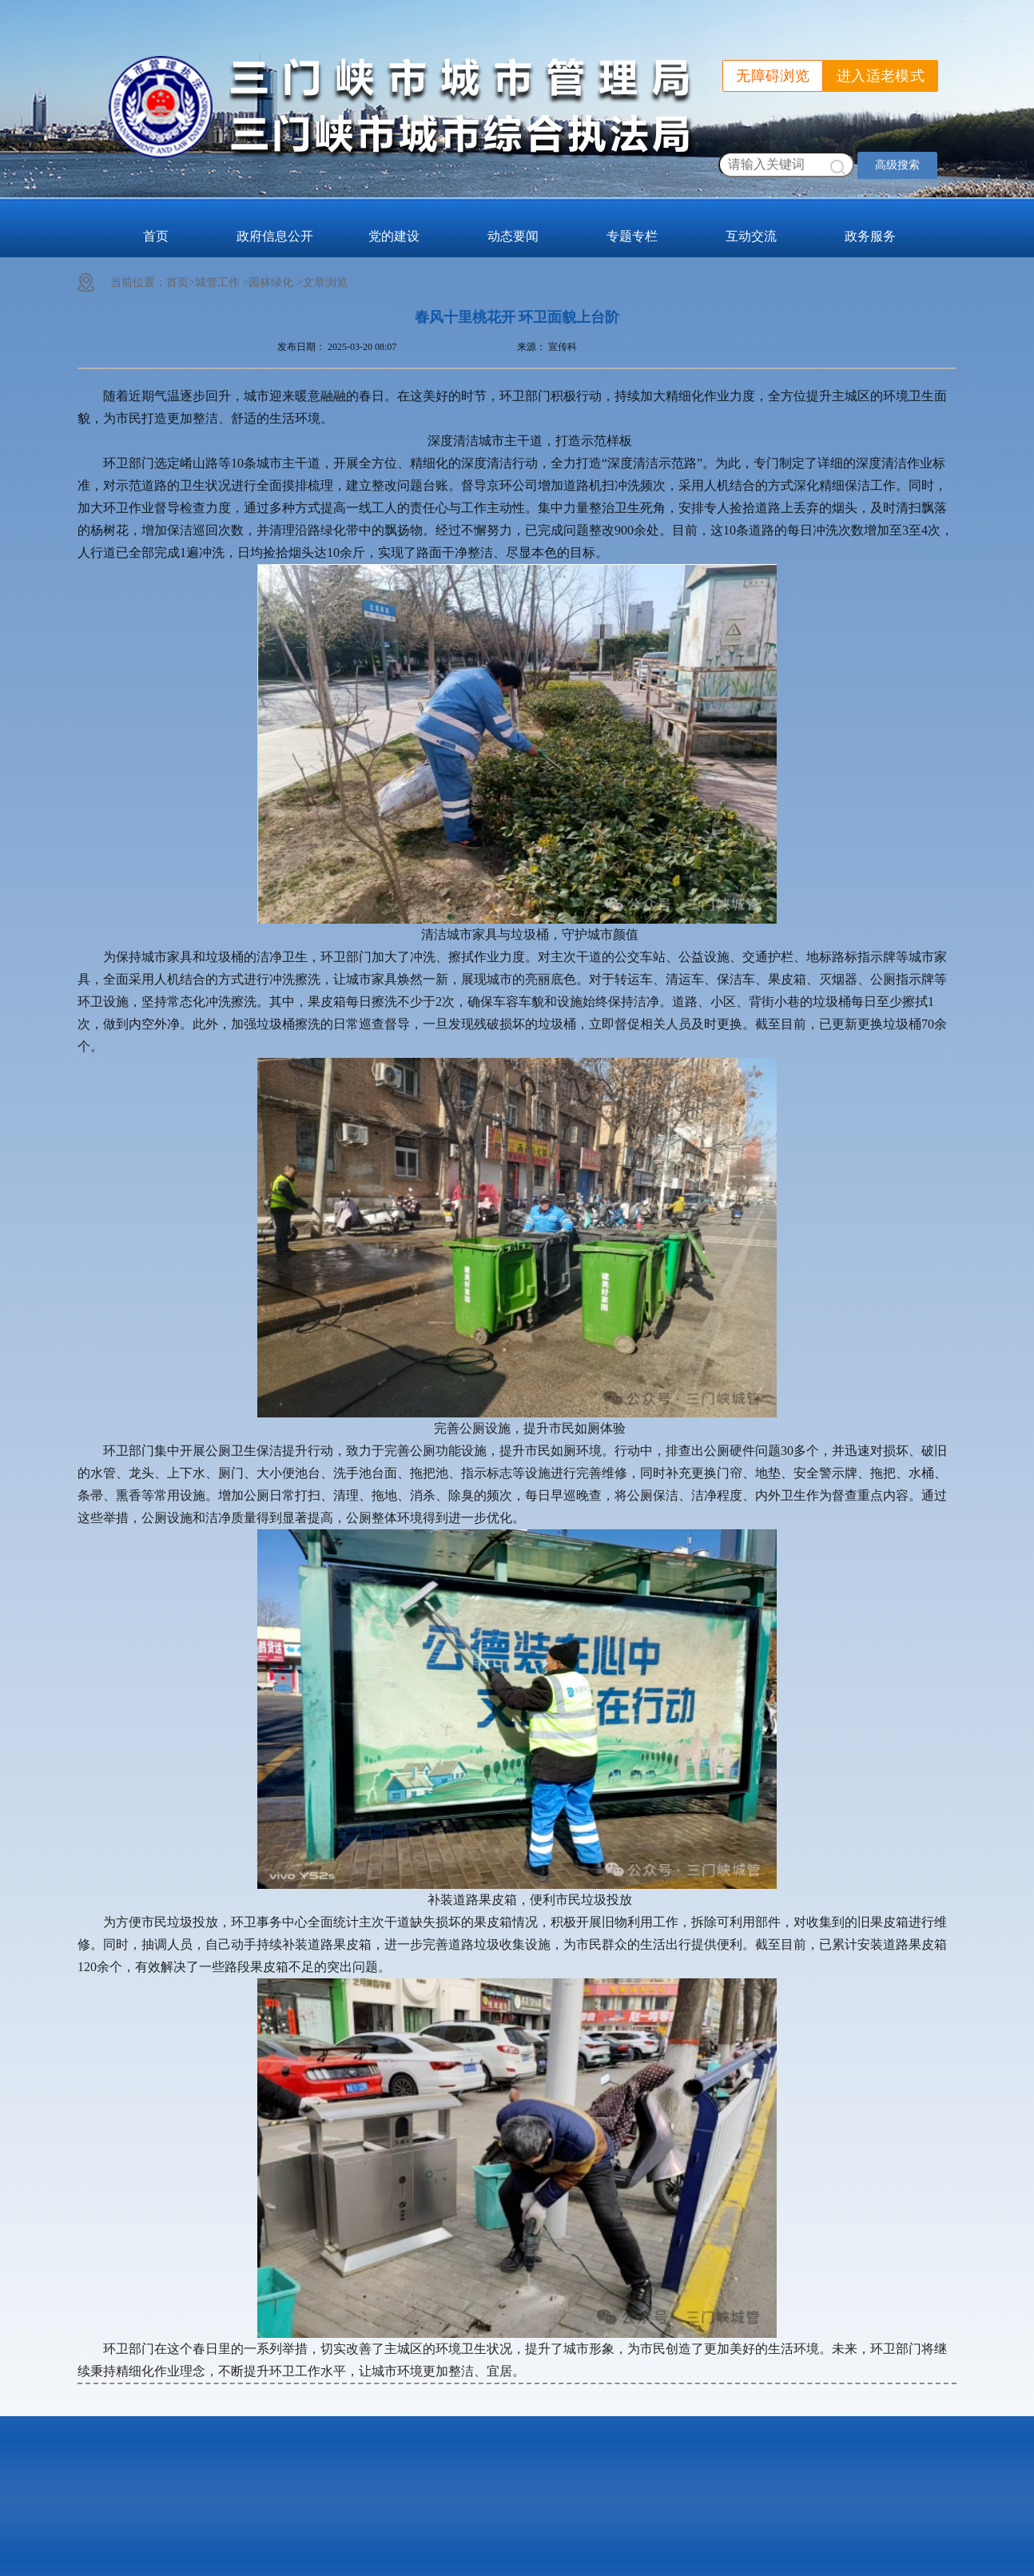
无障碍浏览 (772, 76)
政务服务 (870, 236)
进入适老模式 (881, 76)
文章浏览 (325, 282)
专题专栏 (632, 236)
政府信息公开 (275, 236)
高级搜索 (897, 165)
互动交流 (751, 236)
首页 (156, 236)
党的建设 (394, 236)
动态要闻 (513, 236)
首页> (180, 282)
